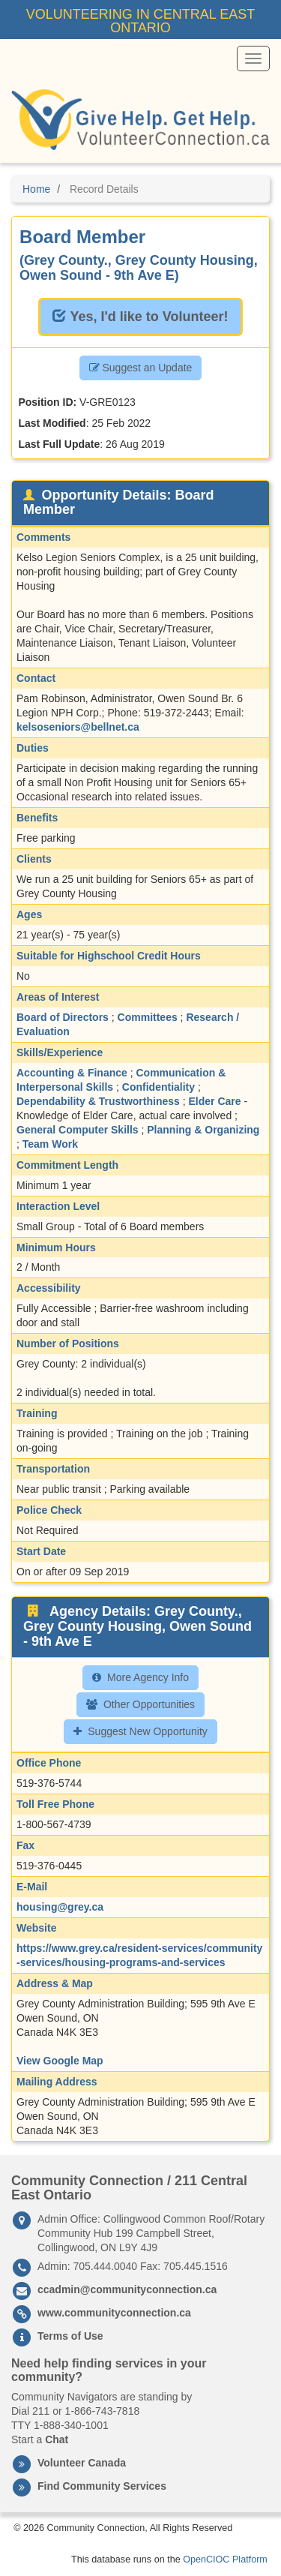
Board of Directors (62, 1017)
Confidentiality (158, 1087)
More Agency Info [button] (140, 1677)
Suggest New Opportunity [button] (140, 1731)
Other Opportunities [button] (140, 1704)
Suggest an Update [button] (141, 368)
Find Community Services (101, 2486)
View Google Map (59, 2061)
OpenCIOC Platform (225, 2559)
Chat (56, 2439)
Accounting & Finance (71, 1073)
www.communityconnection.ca (114, 2313)
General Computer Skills (77, 1130)
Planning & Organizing (203, 1130)
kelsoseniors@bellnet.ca (77, 727)
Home (36, 189)
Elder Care (215, 1101)
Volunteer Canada (81, 2463)
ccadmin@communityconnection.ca (127, 2289)
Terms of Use (70, 2336)
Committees (148, 1017)
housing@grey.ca (59, 1907)
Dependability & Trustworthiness (98, 1101)
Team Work (50, 1144)
